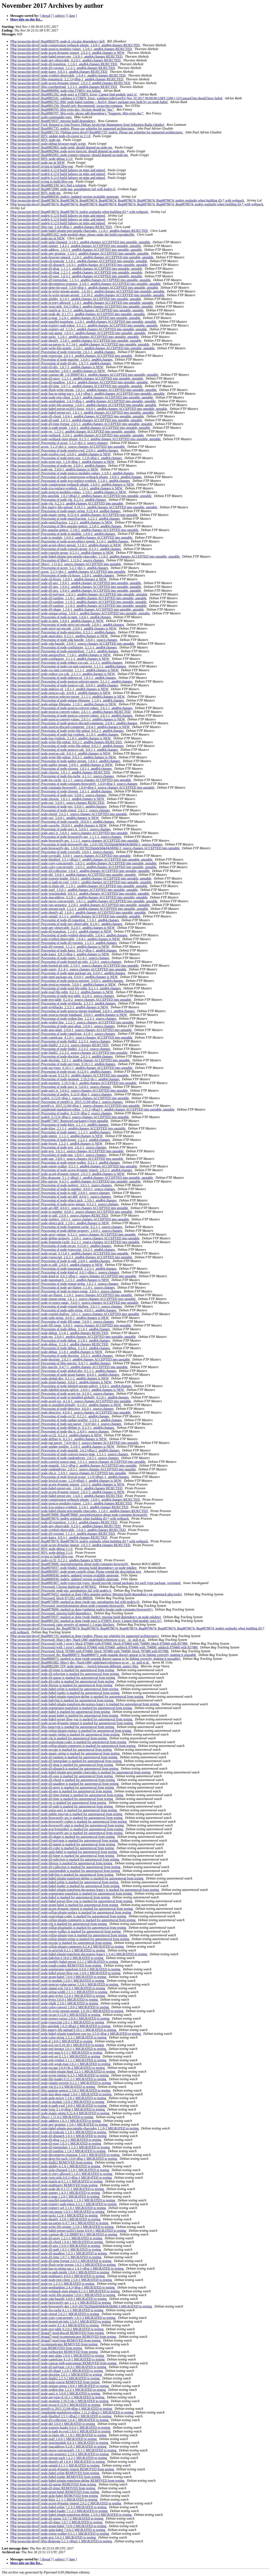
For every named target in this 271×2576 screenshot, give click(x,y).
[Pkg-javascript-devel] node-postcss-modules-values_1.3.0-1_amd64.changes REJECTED (71, 49)
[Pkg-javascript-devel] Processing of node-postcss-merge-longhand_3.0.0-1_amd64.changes (73, 1011)
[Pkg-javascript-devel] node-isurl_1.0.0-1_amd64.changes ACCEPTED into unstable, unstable (74, 890)
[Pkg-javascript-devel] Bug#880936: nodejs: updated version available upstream (64, 196)
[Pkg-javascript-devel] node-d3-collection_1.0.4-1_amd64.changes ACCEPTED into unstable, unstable (80, 871)
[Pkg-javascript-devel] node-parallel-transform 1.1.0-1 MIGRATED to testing (63, 2200)
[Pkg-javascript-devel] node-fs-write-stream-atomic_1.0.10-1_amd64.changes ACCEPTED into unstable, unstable (87, 291)
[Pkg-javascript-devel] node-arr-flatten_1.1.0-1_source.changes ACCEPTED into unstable (71, 1295)
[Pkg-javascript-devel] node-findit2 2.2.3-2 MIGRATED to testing (55, 2378)
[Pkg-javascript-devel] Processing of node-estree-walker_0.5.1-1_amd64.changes (65, 1162)
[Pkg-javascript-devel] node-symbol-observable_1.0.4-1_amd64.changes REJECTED (68, 75)
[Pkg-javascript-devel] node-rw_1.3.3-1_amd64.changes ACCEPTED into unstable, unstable (73, 431)
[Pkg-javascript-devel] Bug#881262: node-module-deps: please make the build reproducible (72, 234)
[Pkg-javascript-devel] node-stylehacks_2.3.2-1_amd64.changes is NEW (59, 1007)
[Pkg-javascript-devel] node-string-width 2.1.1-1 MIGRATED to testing (59, 1992)
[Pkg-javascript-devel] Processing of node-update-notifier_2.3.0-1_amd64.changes (66, 1420)
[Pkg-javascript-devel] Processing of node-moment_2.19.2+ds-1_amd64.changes (65, 1079)
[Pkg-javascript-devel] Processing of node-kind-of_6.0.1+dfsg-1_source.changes (65, 1272)
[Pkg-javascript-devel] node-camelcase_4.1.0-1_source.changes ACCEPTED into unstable (71, 1037)
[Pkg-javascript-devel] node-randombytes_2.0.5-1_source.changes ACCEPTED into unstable (73, 1469)
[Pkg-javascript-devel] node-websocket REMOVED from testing (54, 2352)
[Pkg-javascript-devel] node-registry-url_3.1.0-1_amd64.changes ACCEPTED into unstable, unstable (79, 329)
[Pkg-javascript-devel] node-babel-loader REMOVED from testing (55, 2477)
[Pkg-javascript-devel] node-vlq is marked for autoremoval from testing (59, 1738)
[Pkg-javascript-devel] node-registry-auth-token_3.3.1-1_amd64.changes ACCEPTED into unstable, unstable (84, 325)
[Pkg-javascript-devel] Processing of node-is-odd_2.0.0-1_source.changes (60, 1193)
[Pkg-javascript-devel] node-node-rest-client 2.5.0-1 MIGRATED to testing (61, 2280)
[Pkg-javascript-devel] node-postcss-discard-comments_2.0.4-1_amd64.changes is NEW (70, 727)
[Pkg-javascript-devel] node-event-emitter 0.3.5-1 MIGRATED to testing (60, 2075)
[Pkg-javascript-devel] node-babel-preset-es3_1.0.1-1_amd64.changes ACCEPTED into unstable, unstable (82, 412)
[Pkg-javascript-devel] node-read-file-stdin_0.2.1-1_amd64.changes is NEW (62, 992)
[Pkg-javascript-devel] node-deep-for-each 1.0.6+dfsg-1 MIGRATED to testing (64, 2158)
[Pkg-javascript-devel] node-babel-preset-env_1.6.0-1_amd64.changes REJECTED (66, 56)
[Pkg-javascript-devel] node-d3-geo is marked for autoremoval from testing (61, 1791)
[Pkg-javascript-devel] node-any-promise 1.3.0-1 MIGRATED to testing (59, 2124)
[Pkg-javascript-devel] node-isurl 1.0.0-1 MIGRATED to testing (54, 2439)
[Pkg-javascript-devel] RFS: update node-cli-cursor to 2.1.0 (50, 136)
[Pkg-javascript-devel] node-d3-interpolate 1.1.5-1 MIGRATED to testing (60, 2147)
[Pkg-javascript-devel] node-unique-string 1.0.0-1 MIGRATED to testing (60, 2386)
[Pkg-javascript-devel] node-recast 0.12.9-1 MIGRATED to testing (55, 2405)
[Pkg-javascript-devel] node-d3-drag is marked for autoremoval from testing (62, 1765)
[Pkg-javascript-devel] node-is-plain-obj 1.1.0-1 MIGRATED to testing (58, 2435)
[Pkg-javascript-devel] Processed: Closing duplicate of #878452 (53, 1586)
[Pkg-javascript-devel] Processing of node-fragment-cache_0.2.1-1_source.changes (66, 1227)
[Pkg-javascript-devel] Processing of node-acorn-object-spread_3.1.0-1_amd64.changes (69, 541)
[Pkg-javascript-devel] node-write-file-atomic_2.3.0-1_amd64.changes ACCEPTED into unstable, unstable (83, 348)
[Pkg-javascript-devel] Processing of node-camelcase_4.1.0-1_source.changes (63, 1033)
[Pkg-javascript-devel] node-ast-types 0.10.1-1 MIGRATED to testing (57, 2397)
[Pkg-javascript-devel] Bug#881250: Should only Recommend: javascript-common (66, 106)
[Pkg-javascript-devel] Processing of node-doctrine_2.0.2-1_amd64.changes (62, 1355)
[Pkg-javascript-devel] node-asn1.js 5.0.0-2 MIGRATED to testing (55, 2393)
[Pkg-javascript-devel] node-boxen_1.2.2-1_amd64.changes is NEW (56, 1143)
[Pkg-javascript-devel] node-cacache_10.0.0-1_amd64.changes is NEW (58, 825)
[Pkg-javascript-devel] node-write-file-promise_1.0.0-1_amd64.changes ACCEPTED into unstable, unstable (83, 405)
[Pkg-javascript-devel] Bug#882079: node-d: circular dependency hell (57, 41)
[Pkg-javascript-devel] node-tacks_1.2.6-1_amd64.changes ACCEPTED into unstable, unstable (75, 337)
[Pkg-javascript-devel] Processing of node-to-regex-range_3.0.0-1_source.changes (66, 1291)
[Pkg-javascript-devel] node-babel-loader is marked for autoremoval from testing (65, 1693)
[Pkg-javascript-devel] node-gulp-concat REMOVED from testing (55, 2382)
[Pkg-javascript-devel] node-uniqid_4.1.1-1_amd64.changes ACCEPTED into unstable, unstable (75, 916)
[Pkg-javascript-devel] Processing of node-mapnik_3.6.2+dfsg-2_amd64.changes (65, 1450)
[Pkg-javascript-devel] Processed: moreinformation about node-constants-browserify (67, 1605)
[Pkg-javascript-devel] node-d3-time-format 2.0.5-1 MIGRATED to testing (61, 2261)
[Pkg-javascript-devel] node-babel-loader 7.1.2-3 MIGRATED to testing (59, 2511)
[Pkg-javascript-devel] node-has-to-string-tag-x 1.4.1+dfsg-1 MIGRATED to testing (67, 2268)
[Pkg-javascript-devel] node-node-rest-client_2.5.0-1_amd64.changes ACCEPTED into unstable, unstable (82, 397)
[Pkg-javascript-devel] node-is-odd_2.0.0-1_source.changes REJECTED (59, 1215)
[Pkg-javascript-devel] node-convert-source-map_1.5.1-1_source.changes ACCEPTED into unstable (78, 1461)
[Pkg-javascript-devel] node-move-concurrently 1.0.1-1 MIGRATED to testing (63, 2450)
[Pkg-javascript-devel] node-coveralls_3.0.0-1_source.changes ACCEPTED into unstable (70, 855)
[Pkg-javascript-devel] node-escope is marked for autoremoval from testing (61, 1749)
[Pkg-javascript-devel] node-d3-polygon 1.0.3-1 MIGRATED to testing (58, 2367)
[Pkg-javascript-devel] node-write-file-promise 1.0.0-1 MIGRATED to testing (63, 2295)
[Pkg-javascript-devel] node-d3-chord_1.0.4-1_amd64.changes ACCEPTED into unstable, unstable (77, 416)
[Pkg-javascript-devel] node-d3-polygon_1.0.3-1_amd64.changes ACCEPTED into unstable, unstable (79, 594)
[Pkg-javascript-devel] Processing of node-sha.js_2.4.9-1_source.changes (60, 1431)
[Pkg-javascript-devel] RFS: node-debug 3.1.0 (41, 159)
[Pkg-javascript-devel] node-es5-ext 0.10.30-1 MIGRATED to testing (57, 2045)
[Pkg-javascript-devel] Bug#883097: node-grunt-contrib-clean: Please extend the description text (76, 1571)
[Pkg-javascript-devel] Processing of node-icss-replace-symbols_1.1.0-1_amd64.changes (70, 481)
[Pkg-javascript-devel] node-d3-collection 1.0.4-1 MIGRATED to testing (59, 2420)
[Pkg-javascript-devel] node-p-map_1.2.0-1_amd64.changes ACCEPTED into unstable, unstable (75, 318)
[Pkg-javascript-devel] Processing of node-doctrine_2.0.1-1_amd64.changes (62, 1056)
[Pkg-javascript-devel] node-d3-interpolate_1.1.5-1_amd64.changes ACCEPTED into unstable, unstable (81, 280)
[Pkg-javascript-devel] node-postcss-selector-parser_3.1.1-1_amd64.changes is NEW (68, 696)
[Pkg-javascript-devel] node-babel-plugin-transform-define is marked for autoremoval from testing (77, 1696)
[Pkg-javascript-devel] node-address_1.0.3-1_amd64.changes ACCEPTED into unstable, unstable (76, 249)
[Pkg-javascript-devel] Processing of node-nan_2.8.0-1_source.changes (58, 1155)
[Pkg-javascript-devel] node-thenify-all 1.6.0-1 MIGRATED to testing (58, 2461)
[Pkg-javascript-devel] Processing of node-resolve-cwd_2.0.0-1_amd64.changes (64, 450)
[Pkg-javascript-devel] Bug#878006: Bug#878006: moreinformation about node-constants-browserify (79, 1515)
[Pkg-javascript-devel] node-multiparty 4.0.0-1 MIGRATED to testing (58, 2276)
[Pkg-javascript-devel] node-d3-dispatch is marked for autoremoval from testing (64, 1768)
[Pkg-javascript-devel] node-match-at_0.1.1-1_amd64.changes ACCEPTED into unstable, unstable (77, 310)
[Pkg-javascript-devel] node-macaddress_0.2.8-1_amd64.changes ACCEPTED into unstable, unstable (79, 897)
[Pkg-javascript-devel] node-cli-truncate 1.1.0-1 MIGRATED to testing (58, 2132)
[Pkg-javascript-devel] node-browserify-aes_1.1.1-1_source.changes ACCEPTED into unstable (74, 840)
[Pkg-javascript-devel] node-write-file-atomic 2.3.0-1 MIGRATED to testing (62, 2227)
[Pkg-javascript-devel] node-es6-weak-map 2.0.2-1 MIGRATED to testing (60, 2064)
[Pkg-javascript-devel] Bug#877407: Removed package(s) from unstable (59, 1121)
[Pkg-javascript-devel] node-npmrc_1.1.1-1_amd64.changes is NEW (57, 1136)
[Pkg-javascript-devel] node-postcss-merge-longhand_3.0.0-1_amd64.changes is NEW (69, 1015)
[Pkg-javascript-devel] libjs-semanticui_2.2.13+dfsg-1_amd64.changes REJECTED (67, 79)
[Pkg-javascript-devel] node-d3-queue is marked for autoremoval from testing (63, 1677)
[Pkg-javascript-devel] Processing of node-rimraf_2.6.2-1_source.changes (60, 810)
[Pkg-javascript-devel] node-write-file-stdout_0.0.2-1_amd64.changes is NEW (63, 757)
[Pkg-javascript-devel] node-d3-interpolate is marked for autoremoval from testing (66, 1761)
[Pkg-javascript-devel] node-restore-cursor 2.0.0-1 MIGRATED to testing (60, 2018)
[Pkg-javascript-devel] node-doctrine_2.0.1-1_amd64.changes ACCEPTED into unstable (70, 1060)
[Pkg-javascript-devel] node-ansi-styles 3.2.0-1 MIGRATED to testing (58, 1996)
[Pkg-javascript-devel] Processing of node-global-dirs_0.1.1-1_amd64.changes (63, 1371)
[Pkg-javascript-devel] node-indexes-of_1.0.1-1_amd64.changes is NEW (59, 689)
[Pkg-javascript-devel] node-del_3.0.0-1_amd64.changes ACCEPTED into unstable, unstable (73, 874)
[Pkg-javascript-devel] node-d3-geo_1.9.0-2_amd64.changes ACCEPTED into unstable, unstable (76, 587)
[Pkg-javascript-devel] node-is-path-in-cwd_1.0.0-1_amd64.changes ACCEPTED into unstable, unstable (81, 882)
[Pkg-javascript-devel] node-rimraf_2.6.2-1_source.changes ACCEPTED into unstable (69, 814)
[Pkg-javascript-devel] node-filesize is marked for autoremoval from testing (61, 1685)
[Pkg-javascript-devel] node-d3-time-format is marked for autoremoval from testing (67, 1795)
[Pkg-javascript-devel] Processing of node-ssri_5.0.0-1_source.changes (58, 795)
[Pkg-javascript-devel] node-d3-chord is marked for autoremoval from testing (62, 1780)
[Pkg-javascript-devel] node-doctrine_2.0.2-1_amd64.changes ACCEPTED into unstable (70, 1359)
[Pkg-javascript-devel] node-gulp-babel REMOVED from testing (54, 2496)
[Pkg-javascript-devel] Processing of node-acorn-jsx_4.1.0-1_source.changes (62, 1393)
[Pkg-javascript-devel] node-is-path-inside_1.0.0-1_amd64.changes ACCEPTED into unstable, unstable (80, 427)
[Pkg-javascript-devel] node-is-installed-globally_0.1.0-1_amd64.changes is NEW (66, 1405)
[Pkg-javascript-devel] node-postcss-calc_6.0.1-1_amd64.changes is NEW (60, 753)
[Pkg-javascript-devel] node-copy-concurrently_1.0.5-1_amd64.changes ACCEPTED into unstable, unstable (83, 863)
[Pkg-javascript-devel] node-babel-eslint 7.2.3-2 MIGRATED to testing (58, 2507)
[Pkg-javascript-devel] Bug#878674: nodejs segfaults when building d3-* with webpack (70, 1518)
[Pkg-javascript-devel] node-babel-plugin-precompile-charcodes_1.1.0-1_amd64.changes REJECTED (79, 231)
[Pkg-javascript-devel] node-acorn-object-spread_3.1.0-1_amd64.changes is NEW (66, 545)
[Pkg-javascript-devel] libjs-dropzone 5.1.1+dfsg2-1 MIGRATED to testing (61, 2541)
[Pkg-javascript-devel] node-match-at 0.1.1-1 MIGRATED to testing (56, 2181)
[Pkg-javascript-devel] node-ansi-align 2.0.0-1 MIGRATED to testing (57, 2355)
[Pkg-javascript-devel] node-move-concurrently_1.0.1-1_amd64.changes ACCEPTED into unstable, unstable (84, 901)
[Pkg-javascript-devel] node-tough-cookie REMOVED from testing (56, 1965)
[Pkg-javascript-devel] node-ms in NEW (38, 162)
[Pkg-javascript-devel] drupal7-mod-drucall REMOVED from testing (57, 2333)
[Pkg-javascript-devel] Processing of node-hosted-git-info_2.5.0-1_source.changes (66, 962)
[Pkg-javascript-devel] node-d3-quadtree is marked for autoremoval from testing (64, 1783)
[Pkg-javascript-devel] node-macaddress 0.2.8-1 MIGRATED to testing (58, 2446)
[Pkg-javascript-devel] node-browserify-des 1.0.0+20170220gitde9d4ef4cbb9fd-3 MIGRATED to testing (81, 2306)
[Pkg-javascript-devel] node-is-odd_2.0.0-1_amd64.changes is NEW (56, 1265)
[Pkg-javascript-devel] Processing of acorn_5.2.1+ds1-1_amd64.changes (59, 568)
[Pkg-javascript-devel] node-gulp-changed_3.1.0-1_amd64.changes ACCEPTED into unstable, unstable (80, 242)
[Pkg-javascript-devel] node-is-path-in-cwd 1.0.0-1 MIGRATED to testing (60, 2431)
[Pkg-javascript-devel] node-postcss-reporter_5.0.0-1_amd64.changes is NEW (63, 984)
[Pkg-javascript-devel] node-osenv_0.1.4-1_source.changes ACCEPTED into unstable (68, 969)
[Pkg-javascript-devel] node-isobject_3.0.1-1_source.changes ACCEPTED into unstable (70, 1219)
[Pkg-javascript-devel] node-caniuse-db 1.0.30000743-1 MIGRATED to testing (64, 2234)
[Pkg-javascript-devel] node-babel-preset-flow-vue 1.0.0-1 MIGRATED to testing (65, 1973)
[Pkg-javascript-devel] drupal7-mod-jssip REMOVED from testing (55, 2340)
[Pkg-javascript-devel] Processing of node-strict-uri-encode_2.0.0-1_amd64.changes (67, 624)
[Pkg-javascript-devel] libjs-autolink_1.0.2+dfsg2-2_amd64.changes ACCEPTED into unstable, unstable (81, 496)
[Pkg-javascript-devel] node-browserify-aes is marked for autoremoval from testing (66, 1818)
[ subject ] (60, 15)
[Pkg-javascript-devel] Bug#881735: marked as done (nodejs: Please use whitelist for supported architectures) (84, 1636)
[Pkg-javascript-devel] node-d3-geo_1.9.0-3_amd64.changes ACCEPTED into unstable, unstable (76, 590)
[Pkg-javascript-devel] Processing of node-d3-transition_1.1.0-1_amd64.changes (65, 920)
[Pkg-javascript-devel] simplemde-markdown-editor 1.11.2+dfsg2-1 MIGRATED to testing (72, 2412)
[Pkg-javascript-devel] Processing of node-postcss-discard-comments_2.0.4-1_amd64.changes (74, 723)
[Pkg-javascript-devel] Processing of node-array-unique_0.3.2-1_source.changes (64, 1204)
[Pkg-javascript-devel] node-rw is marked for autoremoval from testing (58, 1802)
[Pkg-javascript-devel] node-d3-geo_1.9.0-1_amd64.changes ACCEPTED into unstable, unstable (76, 583)
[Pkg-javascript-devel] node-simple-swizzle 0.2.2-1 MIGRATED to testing (61, 2083)
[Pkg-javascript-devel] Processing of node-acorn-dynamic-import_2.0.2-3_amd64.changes (71, 1170)
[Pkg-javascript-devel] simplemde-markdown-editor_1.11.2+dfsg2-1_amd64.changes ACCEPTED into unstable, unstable (92, 1109)
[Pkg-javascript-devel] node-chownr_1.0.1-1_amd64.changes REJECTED (60, 772)
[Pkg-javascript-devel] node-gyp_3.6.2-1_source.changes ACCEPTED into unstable (67, 1151)
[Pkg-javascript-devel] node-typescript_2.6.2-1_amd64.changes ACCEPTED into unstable (71, 1257)
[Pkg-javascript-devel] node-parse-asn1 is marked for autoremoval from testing (64, 1810)
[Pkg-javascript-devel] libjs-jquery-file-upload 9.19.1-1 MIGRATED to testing (63, 2030)
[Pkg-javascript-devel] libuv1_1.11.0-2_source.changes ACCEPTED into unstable (66, 564)
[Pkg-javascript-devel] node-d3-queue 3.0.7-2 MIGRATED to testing (57, 2518)
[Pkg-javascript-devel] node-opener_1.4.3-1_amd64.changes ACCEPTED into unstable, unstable (76, 246)
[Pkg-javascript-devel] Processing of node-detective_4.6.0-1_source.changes (62, 1408)
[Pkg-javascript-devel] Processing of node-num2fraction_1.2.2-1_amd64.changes (65, 518)
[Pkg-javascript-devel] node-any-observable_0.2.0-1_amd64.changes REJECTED (65, 60)
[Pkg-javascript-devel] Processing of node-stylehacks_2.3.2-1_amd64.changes (63, 1003)
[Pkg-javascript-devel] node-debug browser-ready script (48, 143)
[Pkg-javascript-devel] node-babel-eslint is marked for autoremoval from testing (64, 1689)
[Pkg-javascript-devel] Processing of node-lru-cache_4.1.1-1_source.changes (62, 776)
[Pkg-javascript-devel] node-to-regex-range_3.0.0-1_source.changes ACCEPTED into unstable (74, 1302)
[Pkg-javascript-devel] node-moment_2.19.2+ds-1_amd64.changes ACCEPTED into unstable (73, 1083)
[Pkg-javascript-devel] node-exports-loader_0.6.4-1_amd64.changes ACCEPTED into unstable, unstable (81, 878)
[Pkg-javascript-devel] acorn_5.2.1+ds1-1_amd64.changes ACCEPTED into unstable (68, 571)
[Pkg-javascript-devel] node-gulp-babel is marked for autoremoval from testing (64, 1852)
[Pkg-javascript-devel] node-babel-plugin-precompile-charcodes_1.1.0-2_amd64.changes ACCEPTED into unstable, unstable (95, 556)
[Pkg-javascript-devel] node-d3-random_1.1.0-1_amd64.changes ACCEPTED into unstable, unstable (78, 598)
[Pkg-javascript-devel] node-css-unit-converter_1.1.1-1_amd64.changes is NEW (64, 670)
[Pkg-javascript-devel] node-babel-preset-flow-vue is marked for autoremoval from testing (71, 1719)
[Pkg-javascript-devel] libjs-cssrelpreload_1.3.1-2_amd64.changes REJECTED (64, 87)
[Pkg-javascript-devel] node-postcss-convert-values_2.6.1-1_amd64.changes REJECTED (70, 712)
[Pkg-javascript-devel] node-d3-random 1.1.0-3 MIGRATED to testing (58, 2151)
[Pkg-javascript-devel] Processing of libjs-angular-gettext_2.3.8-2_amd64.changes (66, 526)
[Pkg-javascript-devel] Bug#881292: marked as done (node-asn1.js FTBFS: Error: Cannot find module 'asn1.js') (86, 1621)
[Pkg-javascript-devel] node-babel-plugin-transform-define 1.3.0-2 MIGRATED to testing (71, 2514)
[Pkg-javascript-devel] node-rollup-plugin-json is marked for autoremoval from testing (69, 1935)
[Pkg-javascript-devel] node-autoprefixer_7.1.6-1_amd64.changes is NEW (60, 655)
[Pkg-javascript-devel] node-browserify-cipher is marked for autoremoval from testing (68, 1821)
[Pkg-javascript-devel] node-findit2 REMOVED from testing (51, 2162)
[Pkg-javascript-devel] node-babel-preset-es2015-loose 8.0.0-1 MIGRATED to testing (68, 2230)
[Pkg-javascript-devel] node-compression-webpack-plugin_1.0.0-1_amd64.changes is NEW (72, 484)
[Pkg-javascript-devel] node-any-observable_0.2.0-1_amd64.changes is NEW (62, 927)
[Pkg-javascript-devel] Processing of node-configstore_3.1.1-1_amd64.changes (64, 647)
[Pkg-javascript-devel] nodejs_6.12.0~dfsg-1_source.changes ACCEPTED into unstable (70, 1098)
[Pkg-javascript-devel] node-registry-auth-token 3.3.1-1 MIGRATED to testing (63, 2204)
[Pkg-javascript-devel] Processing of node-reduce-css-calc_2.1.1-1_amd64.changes (66, 662)
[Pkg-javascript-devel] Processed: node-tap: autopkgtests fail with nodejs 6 (61, 1590)
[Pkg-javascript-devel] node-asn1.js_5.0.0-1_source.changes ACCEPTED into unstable (69, 833)
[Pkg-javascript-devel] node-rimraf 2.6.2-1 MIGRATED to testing (55, 2314)
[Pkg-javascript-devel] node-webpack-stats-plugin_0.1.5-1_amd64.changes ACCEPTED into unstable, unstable (85, 439)
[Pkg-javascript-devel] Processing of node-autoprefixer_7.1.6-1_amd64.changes (64, 651)
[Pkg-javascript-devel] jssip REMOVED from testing (46, 2348)
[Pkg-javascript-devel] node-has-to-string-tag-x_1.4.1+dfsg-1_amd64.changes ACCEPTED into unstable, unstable (87, 393)
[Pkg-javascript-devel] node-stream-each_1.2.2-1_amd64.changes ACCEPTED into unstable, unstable (79, 909)
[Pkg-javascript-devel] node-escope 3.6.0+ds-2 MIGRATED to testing (58, 2068)
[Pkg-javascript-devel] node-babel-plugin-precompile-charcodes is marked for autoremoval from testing (80, 1772)
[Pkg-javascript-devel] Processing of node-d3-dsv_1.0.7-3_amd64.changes (61, 363)
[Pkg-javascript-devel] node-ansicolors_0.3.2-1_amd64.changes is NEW (59, 636)
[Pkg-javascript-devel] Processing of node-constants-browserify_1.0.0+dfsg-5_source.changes (74, 784)
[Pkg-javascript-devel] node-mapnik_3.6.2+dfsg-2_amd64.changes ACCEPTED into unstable (73, 1465)
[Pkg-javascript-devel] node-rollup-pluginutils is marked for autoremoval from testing (68, 1927)
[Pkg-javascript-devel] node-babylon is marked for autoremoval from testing (62, 1700)
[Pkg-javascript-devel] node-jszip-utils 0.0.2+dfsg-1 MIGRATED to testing (61, 2177)
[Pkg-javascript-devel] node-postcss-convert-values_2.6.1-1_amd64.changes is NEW (68, 719)
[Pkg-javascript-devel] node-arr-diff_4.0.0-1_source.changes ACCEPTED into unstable (69, 1208)
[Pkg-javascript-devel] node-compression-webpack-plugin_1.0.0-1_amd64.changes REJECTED (75, 45)
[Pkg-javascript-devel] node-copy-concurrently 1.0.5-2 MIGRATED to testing (63, 2317)
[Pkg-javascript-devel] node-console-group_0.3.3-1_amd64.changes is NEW (62, 552)
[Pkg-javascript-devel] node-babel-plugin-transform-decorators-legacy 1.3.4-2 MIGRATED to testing (79, 1954)
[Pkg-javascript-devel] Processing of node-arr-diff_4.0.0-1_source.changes (61, 1196)
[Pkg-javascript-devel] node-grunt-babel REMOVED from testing (55, 2492)
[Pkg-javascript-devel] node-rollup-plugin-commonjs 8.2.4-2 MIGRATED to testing (67, 1946)
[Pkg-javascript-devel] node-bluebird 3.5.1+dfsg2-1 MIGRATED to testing (61, 2416)
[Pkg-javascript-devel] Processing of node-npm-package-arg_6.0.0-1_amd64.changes (68, 973)
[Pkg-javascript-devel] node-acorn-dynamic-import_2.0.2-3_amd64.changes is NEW (67, 52)
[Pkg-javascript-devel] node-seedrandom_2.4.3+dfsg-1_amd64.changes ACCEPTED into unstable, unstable (83, 401)
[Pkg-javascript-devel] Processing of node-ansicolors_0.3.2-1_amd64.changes (63, 632)
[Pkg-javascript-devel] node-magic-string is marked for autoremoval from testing (65, 1734)
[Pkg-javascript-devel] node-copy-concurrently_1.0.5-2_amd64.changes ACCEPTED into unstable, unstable (83, 867)
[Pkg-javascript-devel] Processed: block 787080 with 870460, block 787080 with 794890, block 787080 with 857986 (89, 1651)
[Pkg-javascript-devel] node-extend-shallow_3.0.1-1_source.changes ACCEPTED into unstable (75, 1314)
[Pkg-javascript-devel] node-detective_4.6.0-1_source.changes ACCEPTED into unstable (70, 1412)
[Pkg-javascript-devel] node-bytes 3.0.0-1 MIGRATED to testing (54, 1999)
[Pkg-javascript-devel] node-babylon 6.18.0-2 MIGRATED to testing (57, 1958)
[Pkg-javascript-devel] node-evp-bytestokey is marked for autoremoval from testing (67, 1829)
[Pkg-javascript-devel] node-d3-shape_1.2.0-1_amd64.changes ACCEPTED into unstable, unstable (77, 609)
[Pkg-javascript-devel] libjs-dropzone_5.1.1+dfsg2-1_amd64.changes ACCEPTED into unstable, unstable (82, 1177)
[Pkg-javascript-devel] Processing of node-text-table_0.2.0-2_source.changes (62, 996)
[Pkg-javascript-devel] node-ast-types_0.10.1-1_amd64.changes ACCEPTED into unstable (71, 1068)
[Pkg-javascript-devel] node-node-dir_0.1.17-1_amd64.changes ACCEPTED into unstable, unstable (78, 314)
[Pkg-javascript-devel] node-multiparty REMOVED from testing (54, 2185)
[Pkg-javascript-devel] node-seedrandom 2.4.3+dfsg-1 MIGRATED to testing (62, 2287)
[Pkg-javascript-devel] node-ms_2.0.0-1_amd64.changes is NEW (54, 469)
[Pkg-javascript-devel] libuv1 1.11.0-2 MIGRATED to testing (52, 2117)
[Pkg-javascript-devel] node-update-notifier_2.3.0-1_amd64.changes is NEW (62, 1446)
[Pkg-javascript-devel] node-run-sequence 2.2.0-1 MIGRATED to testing (60, 2454)
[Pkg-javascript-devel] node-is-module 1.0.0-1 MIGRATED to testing (57, 1980)
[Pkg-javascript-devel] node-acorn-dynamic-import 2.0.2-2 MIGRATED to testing (66, 2503)
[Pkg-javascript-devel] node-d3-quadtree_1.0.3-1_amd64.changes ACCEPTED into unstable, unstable (79, 382)
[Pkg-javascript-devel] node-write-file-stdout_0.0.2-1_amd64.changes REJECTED (66, 742)
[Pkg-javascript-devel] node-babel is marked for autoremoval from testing (60, 1711)
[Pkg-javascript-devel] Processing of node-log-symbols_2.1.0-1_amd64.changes (64, 734)
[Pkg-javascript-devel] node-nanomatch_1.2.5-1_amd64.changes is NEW (60, 1280)
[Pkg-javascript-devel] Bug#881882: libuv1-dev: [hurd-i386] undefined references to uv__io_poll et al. (80, 1662)
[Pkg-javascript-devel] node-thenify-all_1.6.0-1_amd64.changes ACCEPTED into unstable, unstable (78, 912)
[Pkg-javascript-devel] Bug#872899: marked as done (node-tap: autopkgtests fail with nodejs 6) (75, 1602)
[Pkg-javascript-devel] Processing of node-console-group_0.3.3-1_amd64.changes (66, 549)
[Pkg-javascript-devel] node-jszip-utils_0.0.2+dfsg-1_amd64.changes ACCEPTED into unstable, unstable (82, 306)
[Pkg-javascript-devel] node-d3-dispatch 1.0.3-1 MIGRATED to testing (58, 2136)
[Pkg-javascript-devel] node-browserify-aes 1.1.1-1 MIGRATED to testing (61, 2302)
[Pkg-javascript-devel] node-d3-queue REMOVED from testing (53, 2484)
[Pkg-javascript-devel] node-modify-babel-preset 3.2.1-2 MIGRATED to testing (64, 1961)
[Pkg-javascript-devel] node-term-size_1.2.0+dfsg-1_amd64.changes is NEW (62, 462)
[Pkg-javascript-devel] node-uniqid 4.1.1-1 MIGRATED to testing (55, 2465)
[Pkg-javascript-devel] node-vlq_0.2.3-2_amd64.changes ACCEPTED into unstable (67, 503)
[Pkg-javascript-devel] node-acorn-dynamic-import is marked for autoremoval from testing (72, 1723)
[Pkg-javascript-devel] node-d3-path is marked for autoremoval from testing (62, 1806)
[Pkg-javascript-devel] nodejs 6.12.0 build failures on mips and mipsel (58, 170)
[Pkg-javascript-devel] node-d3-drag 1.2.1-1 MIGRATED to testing (56, 2139)
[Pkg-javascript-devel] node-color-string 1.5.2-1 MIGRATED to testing (58, 2037)
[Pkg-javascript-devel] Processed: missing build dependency (51, 1613)
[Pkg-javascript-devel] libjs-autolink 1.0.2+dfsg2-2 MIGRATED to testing (60, 2026)
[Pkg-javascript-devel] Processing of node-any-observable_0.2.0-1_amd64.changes (66, 924)
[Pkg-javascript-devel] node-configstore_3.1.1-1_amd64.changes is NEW (60, 659)
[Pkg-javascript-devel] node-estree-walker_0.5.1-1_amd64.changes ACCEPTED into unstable (74, 1166)
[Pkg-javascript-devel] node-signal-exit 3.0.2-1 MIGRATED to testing (58, 1988)
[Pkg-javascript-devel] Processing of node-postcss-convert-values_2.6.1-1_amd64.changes (71, 708)
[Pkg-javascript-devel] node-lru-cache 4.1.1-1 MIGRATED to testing (57, 2310)
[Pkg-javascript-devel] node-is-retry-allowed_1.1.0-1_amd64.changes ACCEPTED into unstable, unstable (82, 302)
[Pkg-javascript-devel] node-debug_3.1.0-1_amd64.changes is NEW (56, 1352)
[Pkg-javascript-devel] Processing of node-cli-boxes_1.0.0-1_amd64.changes (62, 575)
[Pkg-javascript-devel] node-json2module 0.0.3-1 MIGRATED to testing (59, 2442)
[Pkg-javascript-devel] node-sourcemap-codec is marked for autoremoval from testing (68, 1742)
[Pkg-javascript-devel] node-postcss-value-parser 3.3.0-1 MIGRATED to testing (64, 1984)
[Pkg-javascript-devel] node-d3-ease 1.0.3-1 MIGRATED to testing (56, 2143)
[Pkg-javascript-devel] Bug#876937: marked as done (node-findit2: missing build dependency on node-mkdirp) (86, 1617)
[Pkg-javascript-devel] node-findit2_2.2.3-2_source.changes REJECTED (59, 1045)
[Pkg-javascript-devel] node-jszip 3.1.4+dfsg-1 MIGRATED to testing (58, 2109)
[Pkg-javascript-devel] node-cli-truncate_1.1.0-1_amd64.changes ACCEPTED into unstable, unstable (79, 261)
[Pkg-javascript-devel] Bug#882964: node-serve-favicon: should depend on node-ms (67, 151)
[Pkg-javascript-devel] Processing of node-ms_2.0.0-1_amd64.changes (58, 465)
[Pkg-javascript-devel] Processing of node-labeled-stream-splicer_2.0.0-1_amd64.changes (71, 1386)
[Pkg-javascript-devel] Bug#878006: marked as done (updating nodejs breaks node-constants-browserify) (81, 1609)
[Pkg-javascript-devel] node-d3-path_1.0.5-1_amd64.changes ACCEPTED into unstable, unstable (76, 420)
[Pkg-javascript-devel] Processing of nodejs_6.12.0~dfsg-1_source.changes (61, 1094)
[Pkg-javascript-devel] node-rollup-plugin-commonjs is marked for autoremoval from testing (73, 1746)
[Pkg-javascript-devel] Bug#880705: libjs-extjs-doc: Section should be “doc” (62, 109)
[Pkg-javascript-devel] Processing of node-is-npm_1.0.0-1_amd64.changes (61, 617)
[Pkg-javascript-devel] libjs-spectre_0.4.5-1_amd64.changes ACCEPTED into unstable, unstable (75, 1181)
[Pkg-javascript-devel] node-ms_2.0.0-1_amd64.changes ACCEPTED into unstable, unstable (73, 1337)
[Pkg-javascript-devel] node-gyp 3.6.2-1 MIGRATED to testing (53, 2537)
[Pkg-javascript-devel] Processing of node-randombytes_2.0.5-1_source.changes (64, 1458)
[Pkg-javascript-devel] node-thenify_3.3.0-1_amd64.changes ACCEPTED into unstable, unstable (76, 340)
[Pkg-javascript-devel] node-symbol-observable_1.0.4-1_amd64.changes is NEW (65, 939)
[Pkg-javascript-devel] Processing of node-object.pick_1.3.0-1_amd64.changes (63, 1200)
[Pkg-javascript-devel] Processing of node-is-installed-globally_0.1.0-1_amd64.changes (70, 1397)
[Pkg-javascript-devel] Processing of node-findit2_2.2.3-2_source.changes (60, 1041)
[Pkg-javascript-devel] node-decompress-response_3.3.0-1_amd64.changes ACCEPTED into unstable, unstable (85, 284)
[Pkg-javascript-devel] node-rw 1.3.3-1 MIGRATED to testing (52, 2283)
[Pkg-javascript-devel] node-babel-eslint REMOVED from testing (55, 2473)
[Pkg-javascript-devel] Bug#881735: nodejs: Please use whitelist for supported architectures (72, 128)
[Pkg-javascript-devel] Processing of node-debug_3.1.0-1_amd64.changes (60, 1329)
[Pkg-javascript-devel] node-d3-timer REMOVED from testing (53, 2488)
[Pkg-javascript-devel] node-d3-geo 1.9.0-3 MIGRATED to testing (55, 2246)
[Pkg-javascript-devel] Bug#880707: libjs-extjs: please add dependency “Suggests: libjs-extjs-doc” (77, 113)
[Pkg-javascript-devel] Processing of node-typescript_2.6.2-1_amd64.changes (63, 1249)
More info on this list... (26, 19)
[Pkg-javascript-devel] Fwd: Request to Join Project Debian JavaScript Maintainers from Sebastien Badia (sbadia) (87, 124)
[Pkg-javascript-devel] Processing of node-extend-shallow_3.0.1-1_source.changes (66, 1306)
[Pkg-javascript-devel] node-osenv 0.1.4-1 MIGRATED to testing (54, 2325)
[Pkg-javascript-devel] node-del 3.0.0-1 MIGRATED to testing (53, 2424)
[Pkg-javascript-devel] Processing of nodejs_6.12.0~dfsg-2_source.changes (61, 1113)
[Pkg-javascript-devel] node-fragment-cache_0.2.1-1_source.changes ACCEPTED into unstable (75, 1242)
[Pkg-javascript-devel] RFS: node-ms (35, 140)
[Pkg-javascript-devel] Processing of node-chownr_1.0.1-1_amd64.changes (61, 768)
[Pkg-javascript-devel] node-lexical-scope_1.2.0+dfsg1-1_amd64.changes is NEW (66, 1480)
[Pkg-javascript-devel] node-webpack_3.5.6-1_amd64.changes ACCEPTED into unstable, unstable (77, 435)
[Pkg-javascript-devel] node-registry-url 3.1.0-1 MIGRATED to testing (58, 2208)
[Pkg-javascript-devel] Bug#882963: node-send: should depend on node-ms (61, 147)
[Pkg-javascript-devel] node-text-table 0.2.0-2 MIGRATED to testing (57, 2329)
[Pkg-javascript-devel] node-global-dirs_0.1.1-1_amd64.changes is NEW (60, 1378)
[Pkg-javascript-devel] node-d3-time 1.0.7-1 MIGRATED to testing (56, 2257)
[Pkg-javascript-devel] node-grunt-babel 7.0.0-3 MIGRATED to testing (58, 1977)
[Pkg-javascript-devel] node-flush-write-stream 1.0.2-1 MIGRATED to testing (63, 2264)
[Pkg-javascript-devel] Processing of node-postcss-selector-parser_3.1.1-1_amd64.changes (71, 681)
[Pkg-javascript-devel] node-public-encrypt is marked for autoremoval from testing (66, 1814)
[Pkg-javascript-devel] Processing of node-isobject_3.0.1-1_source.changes (61, 1185)
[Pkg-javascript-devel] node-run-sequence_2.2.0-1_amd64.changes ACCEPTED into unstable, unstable (80, 905)
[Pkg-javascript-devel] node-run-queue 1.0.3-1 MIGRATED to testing (57, 2211)
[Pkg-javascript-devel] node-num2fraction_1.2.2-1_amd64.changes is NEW (61, 522)
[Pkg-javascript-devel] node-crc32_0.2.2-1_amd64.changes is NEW (56, 1435)
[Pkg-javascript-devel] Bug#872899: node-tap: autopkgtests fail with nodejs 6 (63, 189)
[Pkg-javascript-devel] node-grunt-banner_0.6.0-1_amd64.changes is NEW (61, 1382)
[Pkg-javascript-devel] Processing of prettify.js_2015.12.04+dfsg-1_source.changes (66, 1102)
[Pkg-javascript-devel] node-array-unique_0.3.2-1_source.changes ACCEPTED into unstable (73, 1234)
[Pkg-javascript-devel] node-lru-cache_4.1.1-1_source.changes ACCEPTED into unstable (71, 780)
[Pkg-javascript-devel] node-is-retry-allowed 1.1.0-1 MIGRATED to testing (61, 2174)
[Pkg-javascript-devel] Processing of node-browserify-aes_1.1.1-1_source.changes (66, 837)
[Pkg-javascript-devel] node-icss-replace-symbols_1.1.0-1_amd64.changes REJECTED (69, 1507)
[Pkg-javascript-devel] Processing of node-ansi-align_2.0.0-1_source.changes (62, 1026)
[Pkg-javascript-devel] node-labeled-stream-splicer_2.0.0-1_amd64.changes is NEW (67, 1390)
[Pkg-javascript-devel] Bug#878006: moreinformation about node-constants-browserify (69, 1564)
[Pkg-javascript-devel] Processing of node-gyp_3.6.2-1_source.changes (58, 1147)
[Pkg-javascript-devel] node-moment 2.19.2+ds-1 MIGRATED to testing (59, 2401)
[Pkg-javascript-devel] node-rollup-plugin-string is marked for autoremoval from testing (70, 1939)
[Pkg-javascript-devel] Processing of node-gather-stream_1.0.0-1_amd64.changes (65, 761)
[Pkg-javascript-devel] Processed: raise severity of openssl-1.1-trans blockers (62, 1624)
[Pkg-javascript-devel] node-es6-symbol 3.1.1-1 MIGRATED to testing (58, 2060)
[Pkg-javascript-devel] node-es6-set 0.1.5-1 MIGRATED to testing (55, 2056)
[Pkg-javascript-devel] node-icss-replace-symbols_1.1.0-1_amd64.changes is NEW (66, 488)
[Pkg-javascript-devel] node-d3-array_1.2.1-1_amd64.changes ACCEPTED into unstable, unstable (77, 378)
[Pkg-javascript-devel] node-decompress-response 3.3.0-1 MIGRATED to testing (65, 2155)
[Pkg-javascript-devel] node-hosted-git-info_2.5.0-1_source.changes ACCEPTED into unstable (74, 965)
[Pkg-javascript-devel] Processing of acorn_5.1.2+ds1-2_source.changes (59, 443)
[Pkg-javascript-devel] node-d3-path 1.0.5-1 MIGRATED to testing (56, 2249)
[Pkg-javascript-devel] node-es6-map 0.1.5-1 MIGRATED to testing (56, 2052)
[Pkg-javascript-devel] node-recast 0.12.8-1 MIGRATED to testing (55, 2014)
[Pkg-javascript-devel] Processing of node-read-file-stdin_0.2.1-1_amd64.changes (66, 988)
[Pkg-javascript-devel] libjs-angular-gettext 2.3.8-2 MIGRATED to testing (60, 2090)
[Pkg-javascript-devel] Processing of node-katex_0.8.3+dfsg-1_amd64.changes (64, 950)
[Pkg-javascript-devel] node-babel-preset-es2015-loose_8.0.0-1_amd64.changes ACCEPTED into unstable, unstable (89, 409)
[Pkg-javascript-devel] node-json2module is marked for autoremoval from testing (65, 1871)
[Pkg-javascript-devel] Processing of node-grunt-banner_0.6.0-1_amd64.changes (65, 1374)
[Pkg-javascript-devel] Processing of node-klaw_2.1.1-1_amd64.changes (59, 1124)
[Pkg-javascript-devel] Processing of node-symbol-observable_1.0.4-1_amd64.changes (69, 935)
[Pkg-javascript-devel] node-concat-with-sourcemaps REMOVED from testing (63, 2363)
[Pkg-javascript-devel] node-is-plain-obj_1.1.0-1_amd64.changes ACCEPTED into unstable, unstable (79, 886)
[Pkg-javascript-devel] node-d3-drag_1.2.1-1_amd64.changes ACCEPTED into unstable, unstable (76, 272)
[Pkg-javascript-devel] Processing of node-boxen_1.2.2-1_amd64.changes (60, 1140)
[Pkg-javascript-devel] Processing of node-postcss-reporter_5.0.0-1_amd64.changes (67, 980)
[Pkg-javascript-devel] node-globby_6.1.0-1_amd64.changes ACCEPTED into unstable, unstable (76, 299)
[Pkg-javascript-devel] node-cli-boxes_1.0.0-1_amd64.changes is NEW (58, 579)
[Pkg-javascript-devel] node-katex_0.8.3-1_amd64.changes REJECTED (59, 71)
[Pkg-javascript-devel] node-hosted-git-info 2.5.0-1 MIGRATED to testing (61, 2321)
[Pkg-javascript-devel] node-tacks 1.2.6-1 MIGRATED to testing (54, 2215)
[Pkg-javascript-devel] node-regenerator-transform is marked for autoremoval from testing (71, 1708)
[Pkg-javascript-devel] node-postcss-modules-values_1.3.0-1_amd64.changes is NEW (68, 492)
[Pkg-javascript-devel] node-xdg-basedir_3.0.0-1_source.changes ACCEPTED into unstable (72, 643)
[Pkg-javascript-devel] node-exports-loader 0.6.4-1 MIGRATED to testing (60, 2427)
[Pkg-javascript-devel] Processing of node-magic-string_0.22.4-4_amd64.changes (65, 511)
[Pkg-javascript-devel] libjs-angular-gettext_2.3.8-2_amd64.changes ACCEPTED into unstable (74, 530)
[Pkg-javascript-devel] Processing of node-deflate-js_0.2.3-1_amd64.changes (62, 1427)
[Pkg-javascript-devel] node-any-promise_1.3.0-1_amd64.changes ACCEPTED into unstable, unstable (79, 253)
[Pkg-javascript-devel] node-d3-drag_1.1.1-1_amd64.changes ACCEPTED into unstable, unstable (76, 268)
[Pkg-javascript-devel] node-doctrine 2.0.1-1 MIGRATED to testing (56, 2374)
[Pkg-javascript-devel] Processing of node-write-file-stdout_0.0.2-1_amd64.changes (67, 730)
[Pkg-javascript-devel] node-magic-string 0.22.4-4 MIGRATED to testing (60, 2113)
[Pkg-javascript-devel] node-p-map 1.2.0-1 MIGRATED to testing (55, 2196)
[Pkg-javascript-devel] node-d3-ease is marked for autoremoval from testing (62, 1776)
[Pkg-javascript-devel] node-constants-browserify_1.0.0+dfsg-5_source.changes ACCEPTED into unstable (82, 787)
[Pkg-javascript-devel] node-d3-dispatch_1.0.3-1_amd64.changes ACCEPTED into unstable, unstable (79, 265)
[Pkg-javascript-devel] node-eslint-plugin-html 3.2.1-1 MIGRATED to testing (63, 2071)
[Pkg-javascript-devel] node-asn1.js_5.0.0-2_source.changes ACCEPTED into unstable (69, 1090)
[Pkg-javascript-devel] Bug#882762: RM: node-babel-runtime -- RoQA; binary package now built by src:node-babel (89, 102)
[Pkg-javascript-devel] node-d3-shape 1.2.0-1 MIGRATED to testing (57, 2371)
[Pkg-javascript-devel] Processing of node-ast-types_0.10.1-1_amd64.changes (63, 1064)
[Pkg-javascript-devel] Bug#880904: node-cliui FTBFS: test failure (56, 90)
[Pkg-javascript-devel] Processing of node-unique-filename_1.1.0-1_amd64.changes (67, 700)
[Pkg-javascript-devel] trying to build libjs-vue (42, 166)
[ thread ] (46, 15)
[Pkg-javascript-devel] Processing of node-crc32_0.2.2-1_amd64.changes (60, 1416)
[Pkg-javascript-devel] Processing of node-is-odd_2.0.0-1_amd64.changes (60, 1261)
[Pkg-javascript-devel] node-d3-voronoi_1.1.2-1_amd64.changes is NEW (60, 946)
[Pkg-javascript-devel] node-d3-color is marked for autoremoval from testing (62, 1681)
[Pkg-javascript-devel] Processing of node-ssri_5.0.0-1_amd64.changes (58, 806)
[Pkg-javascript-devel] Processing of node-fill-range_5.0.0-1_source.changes (62, 1321)
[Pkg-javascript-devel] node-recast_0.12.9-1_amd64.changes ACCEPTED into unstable (69, 1075)
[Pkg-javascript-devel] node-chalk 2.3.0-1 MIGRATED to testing (54, 2003)
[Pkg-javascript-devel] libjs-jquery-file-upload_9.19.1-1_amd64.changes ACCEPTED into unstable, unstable (84, 507)
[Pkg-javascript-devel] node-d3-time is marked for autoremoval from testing (62, 1799)
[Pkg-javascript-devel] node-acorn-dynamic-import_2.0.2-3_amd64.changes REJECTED (70, 83)
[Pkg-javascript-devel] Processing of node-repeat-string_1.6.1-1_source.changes (64, 1283)
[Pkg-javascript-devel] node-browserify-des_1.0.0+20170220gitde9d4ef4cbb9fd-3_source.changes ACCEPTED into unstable (95, 848)
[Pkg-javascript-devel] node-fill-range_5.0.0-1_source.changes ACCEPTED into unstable (71, 1325)
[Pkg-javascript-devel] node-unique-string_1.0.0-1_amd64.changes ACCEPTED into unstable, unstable (80, 613)
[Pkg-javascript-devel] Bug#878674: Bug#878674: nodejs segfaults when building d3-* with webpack (79, 212)
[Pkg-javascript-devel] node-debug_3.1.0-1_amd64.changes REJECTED (59, 1333)
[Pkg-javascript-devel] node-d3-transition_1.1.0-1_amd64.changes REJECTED (64, 64)
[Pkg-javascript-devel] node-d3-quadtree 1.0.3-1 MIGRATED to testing (59, 2253)
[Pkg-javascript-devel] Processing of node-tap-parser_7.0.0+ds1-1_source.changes (66, 1424)
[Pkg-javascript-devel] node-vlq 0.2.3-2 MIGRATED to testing (53, 2086)
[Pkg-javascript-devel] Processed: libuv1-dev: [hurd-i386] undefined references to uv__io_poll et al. (78, 1640)
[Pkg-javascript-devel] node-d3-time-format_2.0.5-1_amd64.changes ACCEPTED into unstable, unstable (81, 424)
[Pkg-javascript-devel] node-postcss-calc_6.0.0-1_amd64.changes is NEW (60, 693)
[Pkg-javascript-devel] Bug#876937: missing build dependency (53, 121)
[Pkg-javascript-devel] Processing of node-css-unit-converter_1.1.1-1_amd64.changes (68, 666)
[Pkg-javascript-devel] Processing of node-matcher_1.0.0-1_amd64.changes (61, 359)
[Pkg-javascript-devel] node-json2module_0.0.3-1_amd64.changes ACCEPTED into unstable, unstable (80, 893)
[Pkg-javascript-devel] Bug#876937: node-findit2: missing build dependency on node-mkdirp (73, 1568)
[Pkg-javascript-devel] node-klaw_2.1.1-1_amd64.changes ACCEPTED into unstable (68, 1128)
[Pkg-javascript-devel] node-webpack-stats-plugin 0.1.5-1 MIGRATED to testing (65, 2291)
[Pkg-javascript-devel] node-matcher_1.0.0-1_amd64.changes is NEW (58, 371)
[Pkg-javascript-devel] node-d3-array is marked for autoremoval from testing (62, 1787)
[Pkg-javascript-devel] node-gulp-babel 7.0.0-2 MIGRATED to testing (58, 2530)
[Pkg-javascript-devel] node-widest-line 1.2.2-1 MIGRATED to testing (58, 2389)
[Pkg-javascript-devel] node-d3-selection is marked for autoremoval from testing (65, 1674)
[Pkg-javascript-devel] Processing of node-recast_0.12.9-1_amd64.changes (61, 1071)
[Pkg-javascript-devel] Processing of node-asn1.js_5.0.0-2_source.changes (60, 1087)
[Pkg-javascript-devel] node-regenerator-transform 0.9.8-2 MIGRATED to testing (65, 1969)
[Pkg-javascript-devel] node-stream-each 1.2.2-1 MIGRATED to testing (59, 2458)
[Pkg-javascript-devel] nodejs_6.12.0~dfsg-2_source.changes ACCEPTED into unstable (70, 1117)
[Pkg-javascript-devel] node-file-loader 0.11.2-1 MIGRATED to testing (58, 2079)
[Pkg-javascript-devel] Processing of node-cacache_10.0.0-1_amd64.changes (62, 821)
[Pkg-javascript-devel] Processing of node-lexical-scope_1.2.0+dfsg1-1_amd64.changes (70, 1477)
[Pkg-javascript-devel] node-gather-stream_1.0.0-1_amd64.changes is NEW (61, 765)
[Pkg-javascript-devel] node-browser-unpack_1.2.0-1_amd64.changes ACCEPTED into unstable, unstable (82, 257)
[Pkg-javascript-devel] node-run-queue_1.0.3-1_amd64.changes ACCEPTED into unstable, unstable (78, 333)
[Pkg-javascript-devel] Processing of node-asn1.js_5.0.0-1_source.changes (60, 829)
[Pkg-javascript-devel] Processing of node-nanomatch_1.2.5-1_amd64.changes (63, 1268)
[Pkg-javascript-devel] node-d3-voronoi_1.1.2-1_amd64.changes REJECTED (63, 68)
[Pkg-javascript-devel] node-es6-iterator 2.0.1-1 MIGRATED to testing (58, 2049)
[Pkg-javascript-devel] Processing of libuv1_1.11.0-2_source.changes (57, 560)
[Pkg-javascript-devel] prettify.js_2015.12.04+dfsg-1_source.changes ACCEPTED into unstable (75, 1105)
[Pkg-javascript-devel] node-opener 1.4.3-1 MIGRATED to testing (55, 2193)
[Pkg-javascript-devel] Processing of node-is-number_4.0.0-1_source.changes (63, 1189)
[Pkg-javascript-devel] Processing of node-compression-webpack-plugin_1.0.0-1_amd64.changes (76, 477)
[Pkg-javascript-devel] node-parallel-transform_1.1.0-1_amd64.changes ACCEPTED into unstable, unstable (83, 321)
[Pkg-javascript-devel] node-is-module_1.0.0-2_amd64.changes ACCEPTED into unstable (71, 537)
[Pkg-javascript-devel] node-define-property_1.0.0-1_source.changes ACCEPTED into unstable (75, 1238)
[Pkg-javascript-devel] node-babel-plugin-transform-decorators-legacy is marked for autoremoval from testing (85, 1704)
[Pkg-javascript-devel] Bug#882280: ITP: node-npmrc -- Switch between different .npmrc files (74, 1666)
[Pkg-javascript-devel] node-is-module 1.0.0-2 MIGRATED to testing (57, 2102)
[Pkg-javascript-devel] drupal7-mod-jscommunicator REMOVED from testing (63, 2336)
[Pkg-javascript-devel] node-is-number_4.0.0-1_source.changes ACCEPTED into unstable (71, 1212)
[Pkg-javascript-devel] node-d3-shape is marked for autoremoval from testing (62, 1836)
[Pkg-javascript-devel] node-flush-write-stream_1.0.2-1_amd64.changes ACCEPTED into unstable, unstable (83, 390)
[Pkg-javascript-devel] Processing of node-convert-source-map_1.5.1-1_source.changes (69, 1454)
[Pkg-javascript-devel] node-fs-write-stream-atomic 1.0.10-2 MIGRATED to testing (67, 2011)
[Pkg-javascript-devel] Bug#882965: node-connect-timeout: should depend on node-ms (69, 155)
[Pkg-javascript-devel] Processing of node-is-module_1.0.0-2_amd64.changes (63, 534)
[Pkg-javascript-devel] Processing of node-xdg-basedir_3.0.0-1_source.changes (64, 640)
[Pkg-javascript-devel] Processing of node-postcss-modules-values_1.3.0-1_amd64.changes (72, 473)
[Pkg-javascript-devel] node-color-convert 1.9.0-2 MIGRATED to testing (60, 2007)
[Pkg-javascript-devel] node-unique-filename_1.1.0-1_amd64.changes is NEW (63, 704)
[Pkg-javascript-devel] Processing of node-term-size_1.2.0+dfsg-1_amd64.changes (66, 458)
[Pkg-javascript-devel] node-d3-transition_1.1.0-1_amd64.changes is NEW (61, 931)
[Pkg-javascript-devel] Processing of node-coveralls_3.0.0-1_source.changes (62, 852)
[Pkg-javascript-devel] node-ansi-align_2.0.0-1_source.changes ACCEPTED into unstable (71, 1030)
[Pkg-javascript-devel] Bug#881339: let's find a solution (48, 185)
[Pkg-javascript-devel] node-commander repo (41, 117)
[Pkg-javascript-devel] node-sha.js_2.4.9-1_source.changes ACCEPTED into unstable (68, 1473)
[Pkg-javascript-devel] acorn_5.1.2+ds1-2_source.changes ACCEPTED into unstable (68, 446)
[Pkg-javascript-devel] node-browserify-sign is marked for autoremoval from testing (67, 1825)
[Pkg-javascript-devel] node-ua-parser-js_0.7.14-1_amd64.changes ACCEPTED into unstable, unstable (80, 344)
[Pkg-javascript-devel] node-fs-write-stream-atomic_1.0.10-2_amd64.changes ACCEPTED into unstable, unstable (87, 295)
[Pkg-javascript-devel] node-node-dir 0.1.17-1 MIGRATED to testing (57, 2189)
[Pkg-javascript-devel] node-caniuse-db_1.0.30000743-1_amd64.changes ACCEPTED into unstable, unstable (84, 374)
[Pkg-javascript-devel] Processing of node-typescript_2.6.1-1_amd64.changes (63, 352)
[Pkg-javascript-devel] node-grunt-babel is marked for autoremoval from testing (64, 1715)
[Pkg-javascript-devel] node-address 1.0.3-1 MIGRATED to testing (56, 2121)
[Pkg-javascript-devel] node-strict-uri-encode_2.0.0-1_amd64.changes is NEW (63, 628)
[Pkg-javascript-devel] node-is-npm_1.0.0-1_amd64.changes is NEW (57, 621)
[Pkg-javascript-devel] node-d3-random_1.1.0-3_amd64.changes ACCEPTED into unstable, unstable (78, 605)
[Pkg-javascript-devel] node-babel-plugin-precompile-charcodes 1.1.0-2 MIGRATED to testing (75, 2128)
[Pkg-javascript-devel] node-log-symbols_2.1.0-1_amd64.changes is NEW (61, 738)
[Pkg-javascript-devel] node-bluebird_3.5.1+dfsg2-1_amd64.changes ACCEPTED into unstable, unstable (81, 859)
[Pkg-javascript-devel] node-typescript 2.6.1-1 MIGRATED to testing (57, 2022)
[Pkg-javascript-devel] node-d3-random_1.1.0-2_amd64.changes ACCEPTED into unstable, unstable (78, 602)
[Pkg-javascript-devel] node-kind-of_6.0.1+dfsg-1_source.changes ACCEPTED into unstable (73, 1276)
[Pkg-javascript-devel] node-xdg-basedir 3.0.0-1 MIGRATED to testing (58, 2299)
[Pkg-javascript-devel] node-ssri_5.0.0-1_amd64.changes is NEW (55, 818)
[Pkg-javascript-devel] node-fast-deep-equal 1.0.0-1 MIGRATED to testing (61, 2094)
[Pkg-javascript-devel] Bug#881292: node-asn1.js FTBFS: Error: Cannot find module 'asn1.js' (74, 94)
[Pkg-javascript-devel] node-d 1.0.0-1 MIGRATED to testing (51, 2041)
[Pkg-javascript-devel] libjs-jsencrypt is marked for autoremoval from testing (62, 1727)
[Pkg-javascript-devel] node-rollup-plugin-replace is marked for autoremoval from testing (71, 1730)
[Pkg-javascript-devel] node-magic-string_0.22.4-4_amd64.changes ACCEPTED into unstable (74, 515)
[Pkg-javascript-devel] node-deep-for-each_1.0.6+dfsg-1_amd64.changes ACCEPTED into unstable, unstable (84, 287)
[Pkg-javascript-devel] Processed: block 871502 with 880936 (51, 1598)
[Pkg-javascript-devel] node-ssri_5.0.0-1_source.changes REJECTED (57, 802)
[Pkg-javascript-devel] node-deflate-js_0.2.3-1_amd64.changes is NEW (58, 1439)
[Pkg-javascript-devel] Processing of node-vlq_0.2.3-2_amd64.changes (58, 499)
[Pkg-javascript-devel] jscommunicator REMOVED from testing (54, 2344)
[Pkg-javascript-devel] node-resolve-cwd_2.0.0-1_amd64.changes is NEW (60, 454)
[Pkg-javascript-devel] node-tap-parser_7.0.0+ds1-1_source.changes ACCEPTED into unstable (74, 1443)
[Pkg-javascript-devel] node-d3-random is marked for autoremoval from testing (64, 1757)
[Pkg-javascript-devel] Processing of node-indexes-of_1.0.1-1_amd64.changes (63, 677)
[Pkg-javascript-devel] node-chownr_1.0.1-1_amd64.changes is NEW (57, 799)
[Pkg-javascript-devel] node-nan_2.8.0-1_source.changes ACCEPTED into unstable (67, 1158)
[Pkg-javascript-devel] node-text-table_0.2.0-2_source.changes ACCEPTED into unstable (71, 999)
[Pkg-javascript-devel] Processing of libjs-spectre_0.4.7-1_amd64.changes (60, 1363)
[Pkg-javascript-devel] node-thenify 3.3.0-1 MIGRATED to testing (55, 2219)
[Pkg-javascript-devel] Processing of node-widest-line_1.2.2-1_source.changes (63, 1018)
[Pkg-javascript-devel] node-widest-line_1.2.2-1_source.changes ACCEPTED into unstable (72, 1022)
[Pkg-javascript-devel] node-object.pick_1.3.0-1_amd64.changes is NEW (60, 1223)
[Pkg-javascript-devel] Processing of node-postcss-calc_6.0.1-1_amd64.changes (64, 749)
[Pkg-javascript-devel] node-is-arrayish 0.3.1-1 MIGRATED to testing (58, 1950)
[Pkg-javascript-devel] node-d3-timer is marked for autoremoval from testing (62, 1670)
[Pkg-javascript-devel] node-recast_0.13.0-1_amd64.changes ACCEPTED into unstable (69, 1253)
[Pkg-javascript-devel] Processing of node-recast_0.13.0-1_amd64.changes (61, 1246)
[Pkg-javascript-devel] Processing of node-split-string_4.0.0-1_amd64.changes (63, 1310)
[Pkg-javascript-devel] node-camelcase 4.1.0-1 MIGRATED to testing (57, 2359)
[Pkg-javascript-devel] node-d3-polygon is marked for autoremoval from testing (64, 1840)
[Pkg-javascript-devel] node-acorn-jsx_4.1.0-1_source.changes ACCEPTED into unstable (71, 1401)
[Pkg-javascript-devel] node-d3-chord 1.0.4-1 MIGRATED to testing (57, 2242)
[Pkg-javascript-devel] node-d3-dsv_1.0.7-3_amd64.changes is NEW (57, 367)
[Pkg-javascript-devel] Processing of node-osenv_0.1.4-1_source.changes (60, 958)
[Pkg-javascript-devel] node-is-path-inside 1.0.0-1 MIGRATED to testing (60, 2272)
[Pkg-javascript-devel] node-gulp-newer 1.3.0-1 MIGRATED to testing (58, 2098)
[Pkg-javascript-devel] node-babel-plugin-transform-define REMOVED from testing (67, 2480)
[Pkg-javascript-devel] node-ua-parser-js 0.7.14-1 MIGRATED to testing (59, 2223)
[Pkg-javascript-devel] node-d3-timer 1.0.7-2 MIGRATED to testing (56, 2522)
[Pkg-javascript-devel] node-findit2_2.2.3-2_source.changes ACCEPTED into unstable (69, 1052)
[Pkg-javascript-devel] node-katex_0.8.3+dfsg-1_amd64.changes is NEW (60, 954)
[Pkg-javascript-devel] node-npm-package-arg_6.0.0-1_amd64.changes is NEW (64, 977)
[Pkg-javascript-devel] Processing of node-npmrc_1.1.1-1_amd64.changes (60, 1132)
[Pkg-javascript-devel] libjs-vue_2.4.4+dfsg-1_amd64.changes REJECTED (61, 227)
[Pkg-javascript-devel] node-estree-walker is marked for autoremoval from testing (66, 1931)
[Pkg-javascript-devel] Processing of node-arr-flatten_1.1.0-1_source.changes (62, 1287)
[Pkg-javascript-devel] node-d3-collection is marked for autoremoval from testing (65, 1867)
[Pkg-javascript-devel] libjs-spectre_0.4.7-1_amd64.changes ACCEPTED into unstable (69, 1367)
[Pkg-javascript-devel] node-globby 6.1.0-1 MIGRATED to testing (55, 2166)
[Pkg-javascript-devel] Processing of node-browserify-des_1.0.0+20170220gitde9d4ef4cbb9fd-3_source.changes (86, 844)
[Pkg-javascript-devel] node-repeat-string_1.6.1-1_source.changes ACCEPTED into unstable (73, 1299)
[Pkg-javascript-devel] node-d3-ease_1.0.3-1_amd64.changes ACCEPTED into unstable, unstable (76, 276)
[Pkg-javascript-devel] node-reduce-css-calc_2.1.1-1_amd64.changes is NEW (63, 674)
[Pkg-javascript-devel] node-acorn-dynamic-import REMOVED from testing (62, 2469)
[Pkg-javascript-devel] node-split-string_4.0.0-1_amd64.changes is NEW (60, 1318)
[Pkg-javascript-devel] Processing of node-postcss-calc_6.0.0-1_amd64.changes (64, 685)
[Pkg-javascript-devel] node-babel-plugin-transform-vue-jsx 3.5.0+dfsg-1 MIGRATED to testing (76, 2033)
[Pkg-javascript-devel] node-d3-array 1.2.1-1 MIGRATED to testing (56, 2238)
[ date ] (72, 15)
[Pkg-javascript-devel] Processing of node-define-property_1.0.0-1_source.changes (66, 1230)
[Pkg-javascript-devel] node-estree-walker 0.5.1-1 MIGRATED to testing (60, 2533)
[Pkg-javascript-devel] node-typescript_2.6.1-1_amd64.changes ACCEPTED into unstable (71, 356)
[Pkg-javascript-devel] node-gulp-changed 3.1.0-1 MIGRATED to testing (60, 2170)
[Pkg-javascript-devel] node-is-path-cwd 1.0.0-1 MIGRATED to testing (58, 2105)
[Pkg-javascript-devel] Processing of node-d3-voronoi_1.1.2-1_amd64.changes (64, 943)
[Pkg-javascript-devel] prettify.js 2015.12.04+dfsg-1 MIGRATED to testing (61, 2408)
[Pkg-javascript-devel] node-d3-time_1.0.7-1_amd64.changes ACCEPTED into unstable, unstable (76, 386)
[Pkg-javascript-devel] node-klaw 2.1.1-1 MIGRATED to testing (54, 2499)
